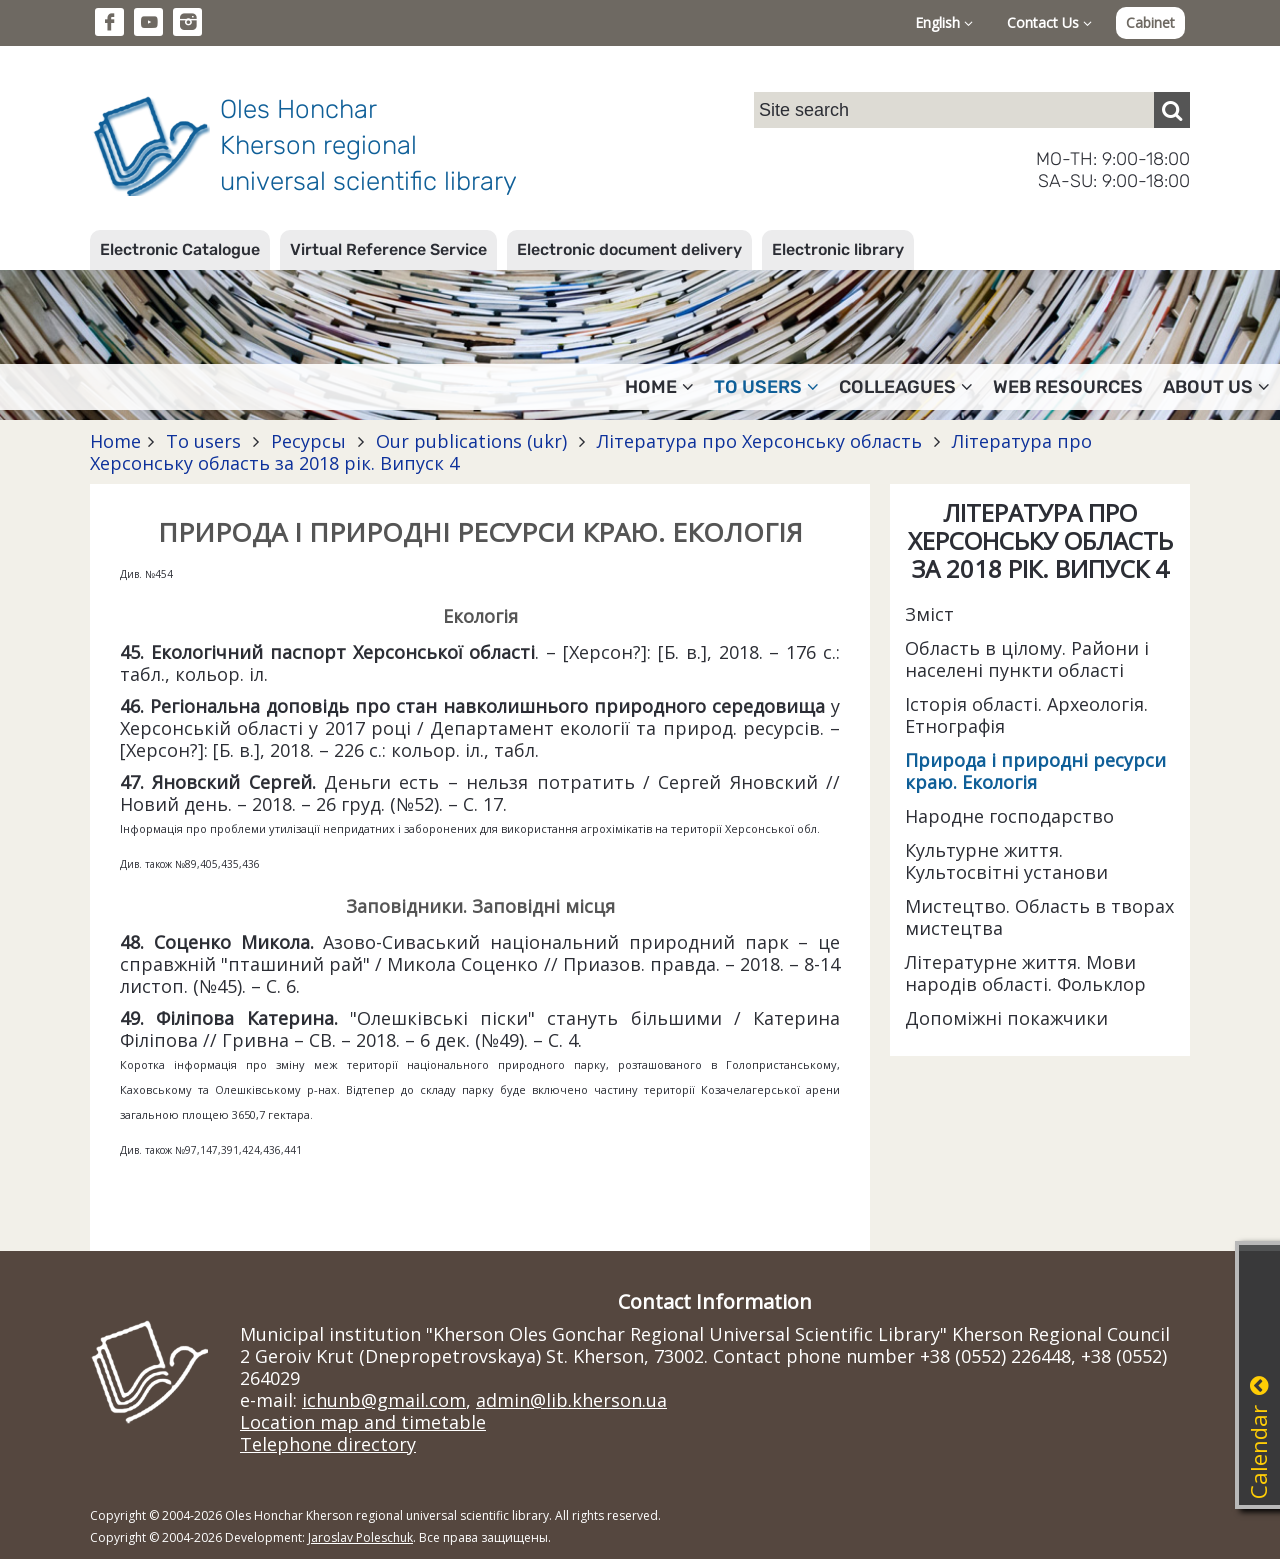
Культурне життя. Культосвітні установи (1006, 861)
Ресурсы (308, 441)
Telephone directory (328, 1444)
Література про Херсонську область (759, 441)
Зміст (929, 614)
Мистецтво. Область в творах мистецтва (1039, 917)
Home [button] (659, 387)
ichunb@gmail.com (384, 1400)
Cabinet (1150, 22)
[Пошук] (1172, 110)
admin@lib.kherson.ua (571, 1400)
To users (203, 441)
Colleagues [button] (906, 387)
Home (115, 441)
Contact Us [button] (1049, 22)
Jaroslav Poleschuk (360, 1537)
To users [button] (766, 387)
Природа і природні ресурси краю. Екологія (1035, 771)
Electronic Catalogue (180, 249)
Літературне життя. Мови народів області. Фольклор (1025, 973)
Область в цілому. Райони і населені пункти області (1027, 659)
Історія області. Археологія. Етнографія (1026, 715)
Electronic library (838, 249)
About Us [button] (1216, 387)
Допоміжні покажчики (1006, 1018)
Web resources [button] (1068, 387)
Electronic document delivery (629, 249)
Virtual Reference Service (388, 249)
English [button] (944, 22)
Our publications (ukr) (471, 441)
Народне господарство (1009, 816)
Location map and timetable (363, 1422)
